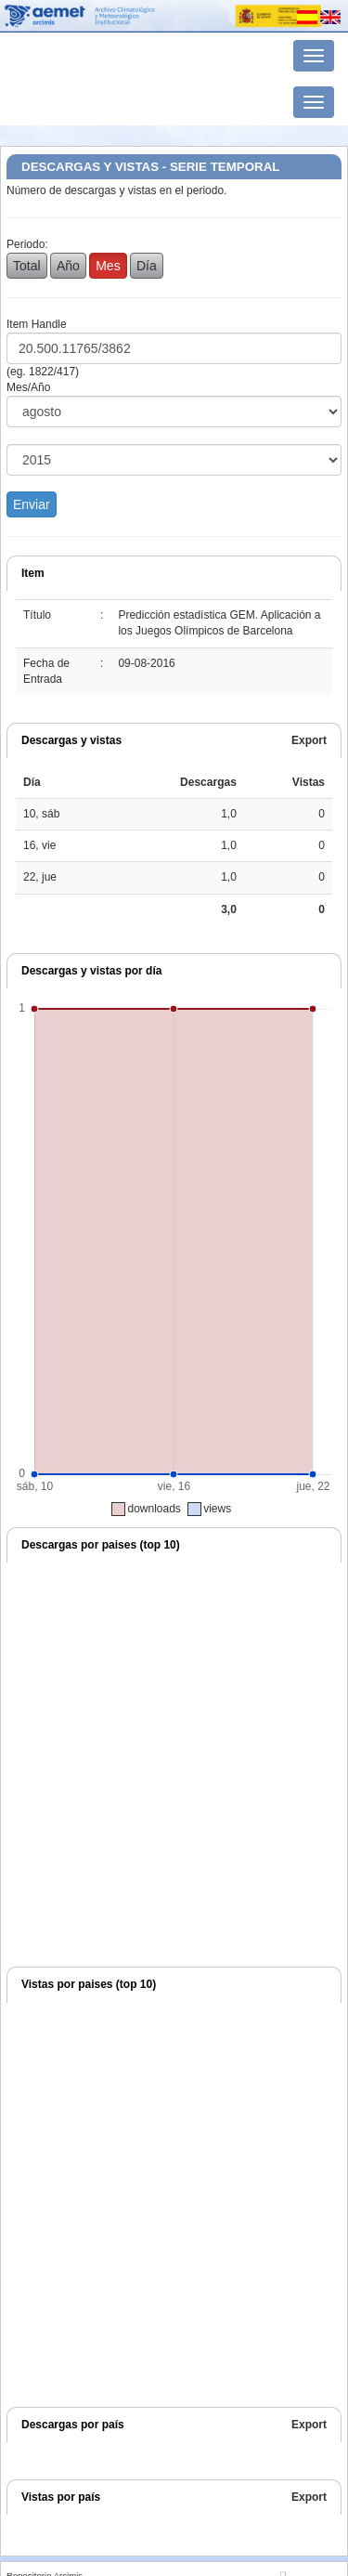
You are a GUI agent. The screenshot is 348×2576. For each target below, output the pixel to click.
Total (27, 265)
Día (146, 265)
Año (68, 265)
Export (309, 740)
